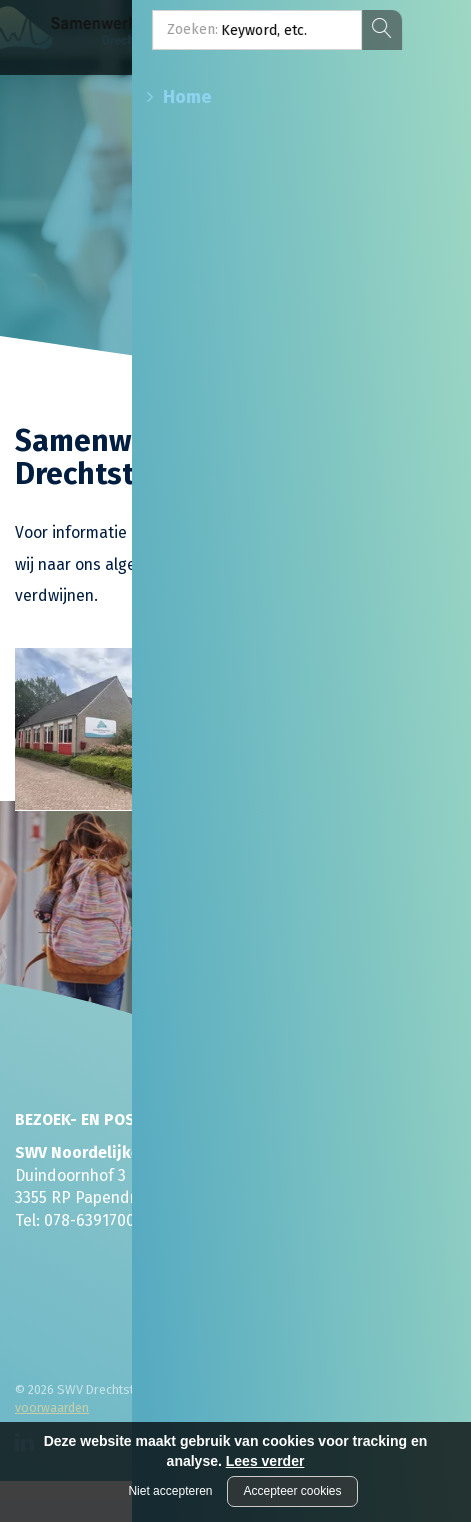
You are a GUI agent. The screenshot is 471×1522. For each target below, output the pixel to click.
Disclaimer (207, 1389)
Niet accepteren (170, 1491)
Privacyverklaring (297, 1389)
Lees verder (265, 1461)
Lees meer (283, 793)
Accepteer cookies (292, 1491)
